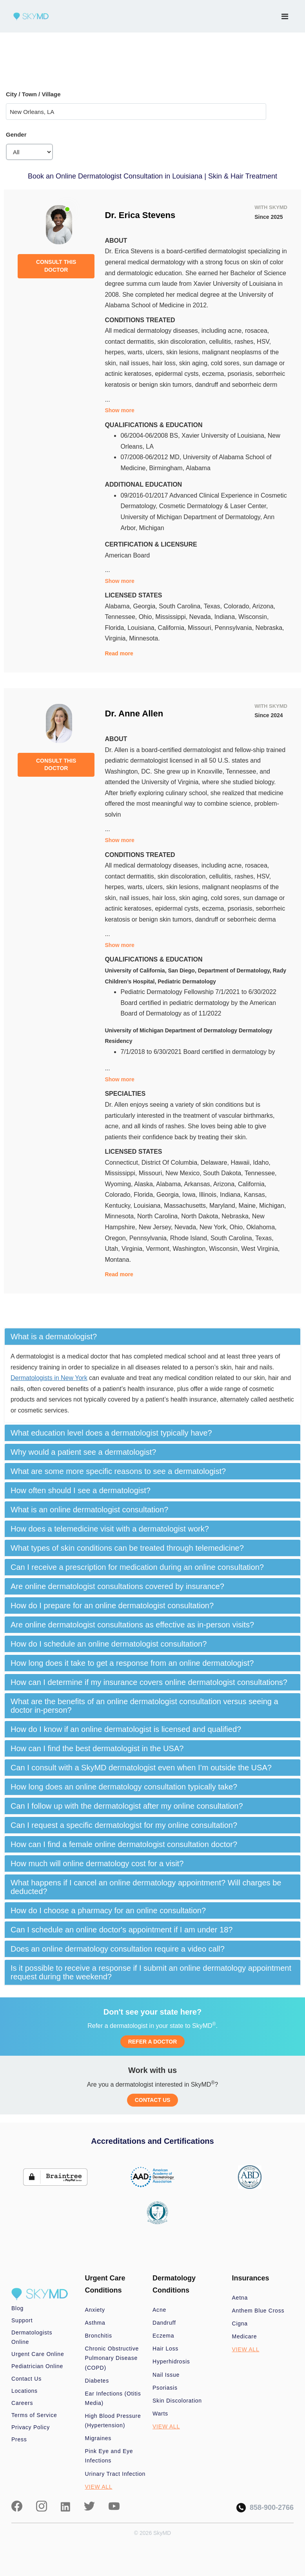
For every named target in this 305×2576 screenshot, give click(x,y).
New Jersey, (156, 1227)
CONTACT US (153, 2100)
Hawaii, (242, 1162)
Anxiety (95, 2310)
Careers (22, 2403)
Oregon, (117, 1238)
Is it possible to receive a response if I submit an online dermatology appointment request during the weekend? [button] (151, 1972)
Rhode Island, (190, 1238)
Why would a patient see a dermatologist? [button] (83, 1452)
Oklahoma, (261, 1227)
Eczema (163, 2335)
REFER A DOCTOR (152, 2041)
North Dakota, (201, 1216)
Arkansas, (198, 1184)
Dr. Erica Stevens (140, 215)
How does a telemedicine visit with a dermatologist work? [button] (110, 1528)
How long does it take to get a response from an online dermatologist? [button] (132, 1663)
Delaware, (216, 1162)
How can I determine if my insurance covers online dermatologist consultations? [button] (149, 1682)
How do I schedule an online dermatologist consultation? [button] (109, 1644)
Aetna (240, 2298)
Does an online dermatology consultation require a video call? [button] (118, 1949)
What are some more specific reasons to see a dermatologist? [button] (118, 1471)
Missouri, (201, 627)
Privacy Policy (30, 2427)
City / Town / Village (33, 94)
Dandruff (164, 2323)
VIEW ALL (99, 2487)
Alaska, (145, 1184)
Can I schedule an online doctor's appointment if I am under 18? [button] (121, 1929)
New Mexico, (184, 1173)
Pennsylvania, (235, 627)
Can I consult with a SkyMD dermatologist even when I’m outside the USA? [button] (141, 1767)
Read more (119, 653)
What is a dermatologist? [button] (54, 1336)
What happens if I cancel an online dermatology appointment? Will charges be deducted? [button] (146, 1887)
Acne (159, 2310)
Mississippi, (172, 616)
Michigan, (272, 1205)
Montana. (118, 1259)
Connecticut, (123, 1162)
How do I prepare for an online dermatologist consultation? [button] (112, 1605)
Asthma (95, 2323)
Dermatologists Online (31, 2337)
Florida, (116, 627)
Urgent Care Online (37, 2354)
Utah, (113, 1248)
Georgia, (146, 606)
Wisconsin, (253, 616)
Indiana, (226, 616)
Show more (119, 410)
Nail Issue (166, 2375)
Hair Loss (165, 2348)
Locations (24, 2391)
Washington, (191, 1248)
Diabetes (97, 2381)
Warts (160, 2413)
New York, (214, 1227)
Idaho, (261, 1162)
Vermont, (159, 1248)
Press (19, 2439)
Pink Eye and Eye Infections (109, 2456)
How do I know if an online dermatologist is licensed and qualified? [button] (126, 1729)
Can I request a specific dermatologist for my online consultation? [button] (124, 1825)
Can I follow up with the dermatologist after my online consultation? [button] (127, 1806)
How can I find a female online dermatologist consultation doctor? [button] (124, 1844)
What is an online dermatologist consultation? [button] (89, 1509)
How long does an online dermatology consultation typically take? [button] (124, 1786)
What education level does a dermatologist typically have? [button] (111, 1433)
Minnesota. (144, 638)
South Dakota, (224, 1173)
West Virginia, (260, 1248)
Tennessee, (121, 616)
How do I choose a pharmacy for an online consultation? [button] (108, 1910)
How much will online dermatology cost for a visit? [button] (97, 1863)
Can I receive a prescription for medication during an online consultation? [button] (137, 1567)
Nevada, (201, 616)
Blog (17, 2308)
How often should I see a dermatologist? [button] (81, 1490)
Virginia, (117, 638)
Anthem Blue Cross (258, 2310)
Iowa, (190, 1194)
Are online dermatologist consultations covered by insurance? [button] (117, 1586)
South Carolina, (181, 606)
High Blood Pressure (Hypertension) (113, 2420)
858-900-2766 (265, 2508)
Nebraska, (270, 627)
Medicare (244, 2336)
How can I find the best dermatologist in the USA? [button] (97, 1748)
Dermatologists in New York (49, 1378)
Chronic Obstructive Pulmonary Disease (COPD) (112, 2357)
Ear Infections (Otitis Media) (113, 2398)
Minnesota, (121, 1216)
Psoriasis (165, 2388)
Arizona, (263, 606)
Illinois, (209, 1194)
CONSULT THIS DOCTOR (56, 266)
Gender (16, 134)
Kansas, (255, 1194)
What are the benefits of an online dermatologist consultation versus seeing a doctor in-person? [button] (144, 1705)
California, (173, 627)
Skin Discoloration (177, 2400)
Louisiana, (142, 627)
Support (22, 2320)
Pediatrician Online (37, 2366)
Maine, (249, 1205)
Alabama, (119, 606)
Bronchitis (98, 2335)
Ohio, (147, 616)
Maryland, (224, 1205)
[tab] (152, 1336)
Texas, (214, 606)
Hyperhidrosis (171, 2361)
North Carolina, (159, 1216)
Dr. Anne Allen (134, 713)
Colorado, (237, 606)
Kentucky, (119, 1205)
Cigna (240, 2323)
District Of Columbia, (171, 1162)
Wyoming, (119, 1184)
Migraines (98, 2438)
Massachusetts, (186, 1205)
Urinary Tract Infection (115, 2474)
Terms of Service (34, 2415)
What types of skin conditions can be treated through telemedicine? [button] (127, 1548)
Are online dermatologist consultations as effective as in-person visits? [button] (132, 1624)
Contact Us (26, 2379)
